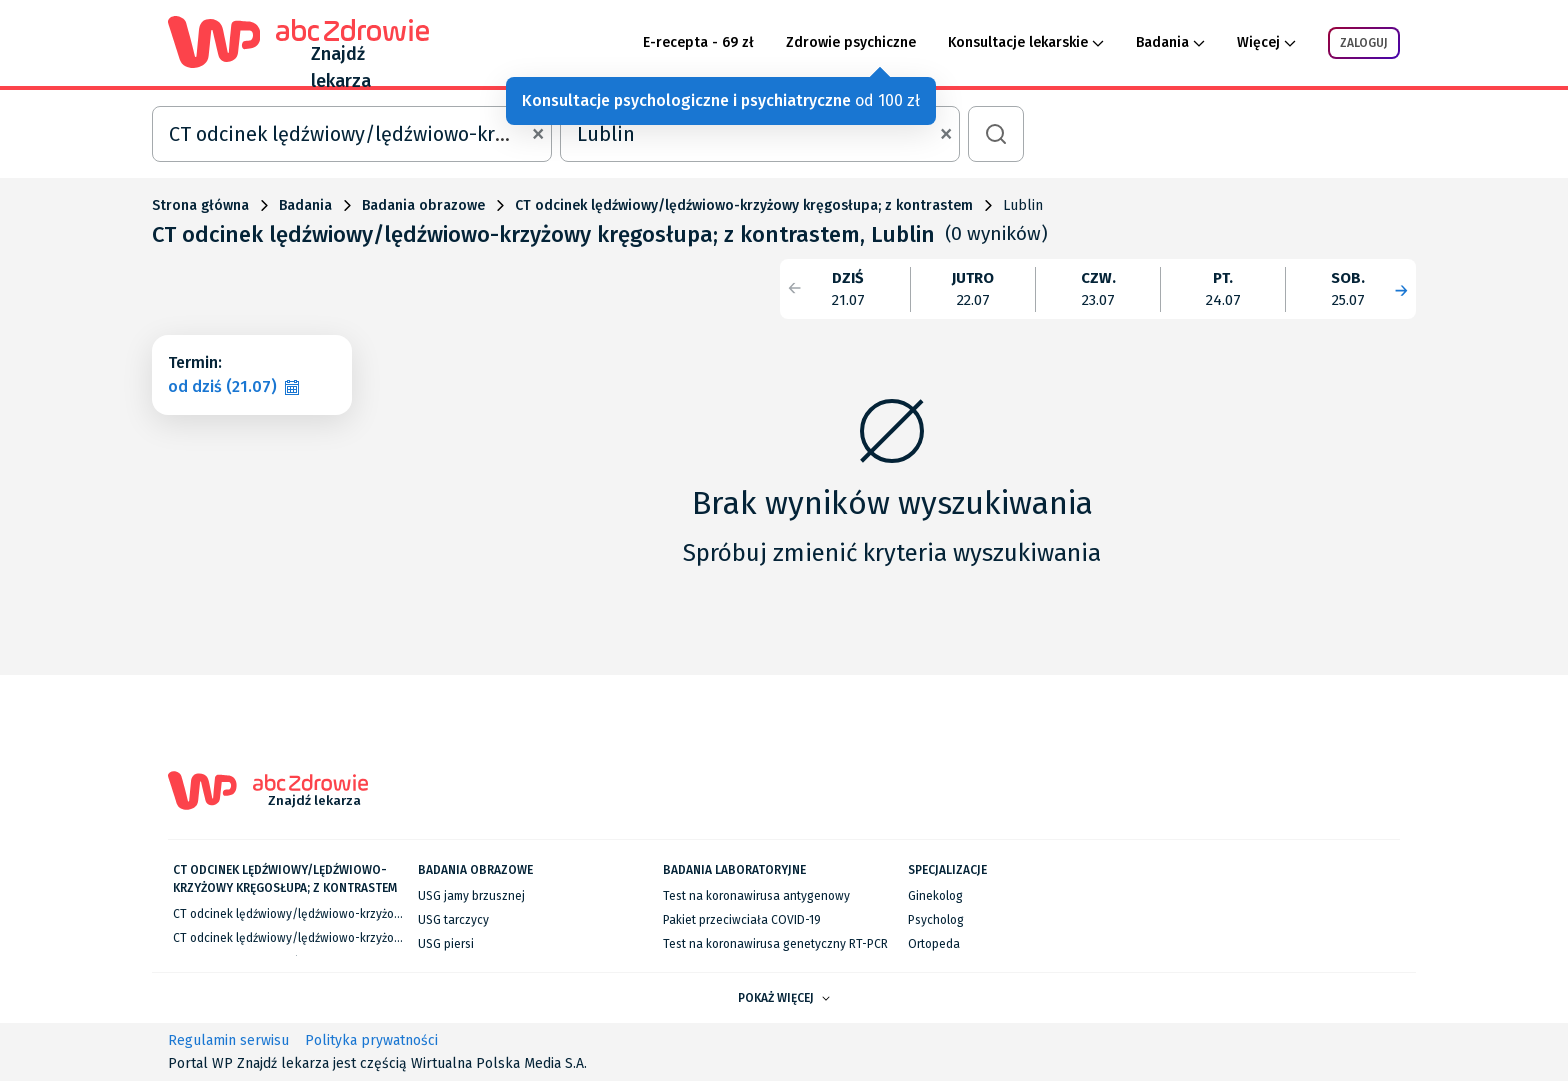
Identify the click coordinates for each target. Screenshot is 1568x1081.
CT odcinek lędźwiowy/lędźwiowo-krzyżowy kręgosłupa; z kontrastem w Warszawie (398, 914)
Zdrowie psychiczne (851, 42)
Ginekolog (935, 896)
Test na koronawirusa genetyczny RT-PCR (775, 944)
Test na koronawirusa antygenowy (756, 896)
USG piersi (446, 944)
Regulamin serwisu (228, 1040)
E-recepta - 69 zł (698, 42)
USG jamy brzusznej (471, 896)
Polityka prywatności (371, 1040)
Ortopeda (934, 944)
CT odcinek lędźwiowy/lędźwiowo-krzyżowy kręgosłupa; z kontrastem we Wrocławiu (401, 938)
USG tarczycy (453, 920)
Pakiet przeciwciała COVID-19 (742, 920)
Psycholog (936, 920)
